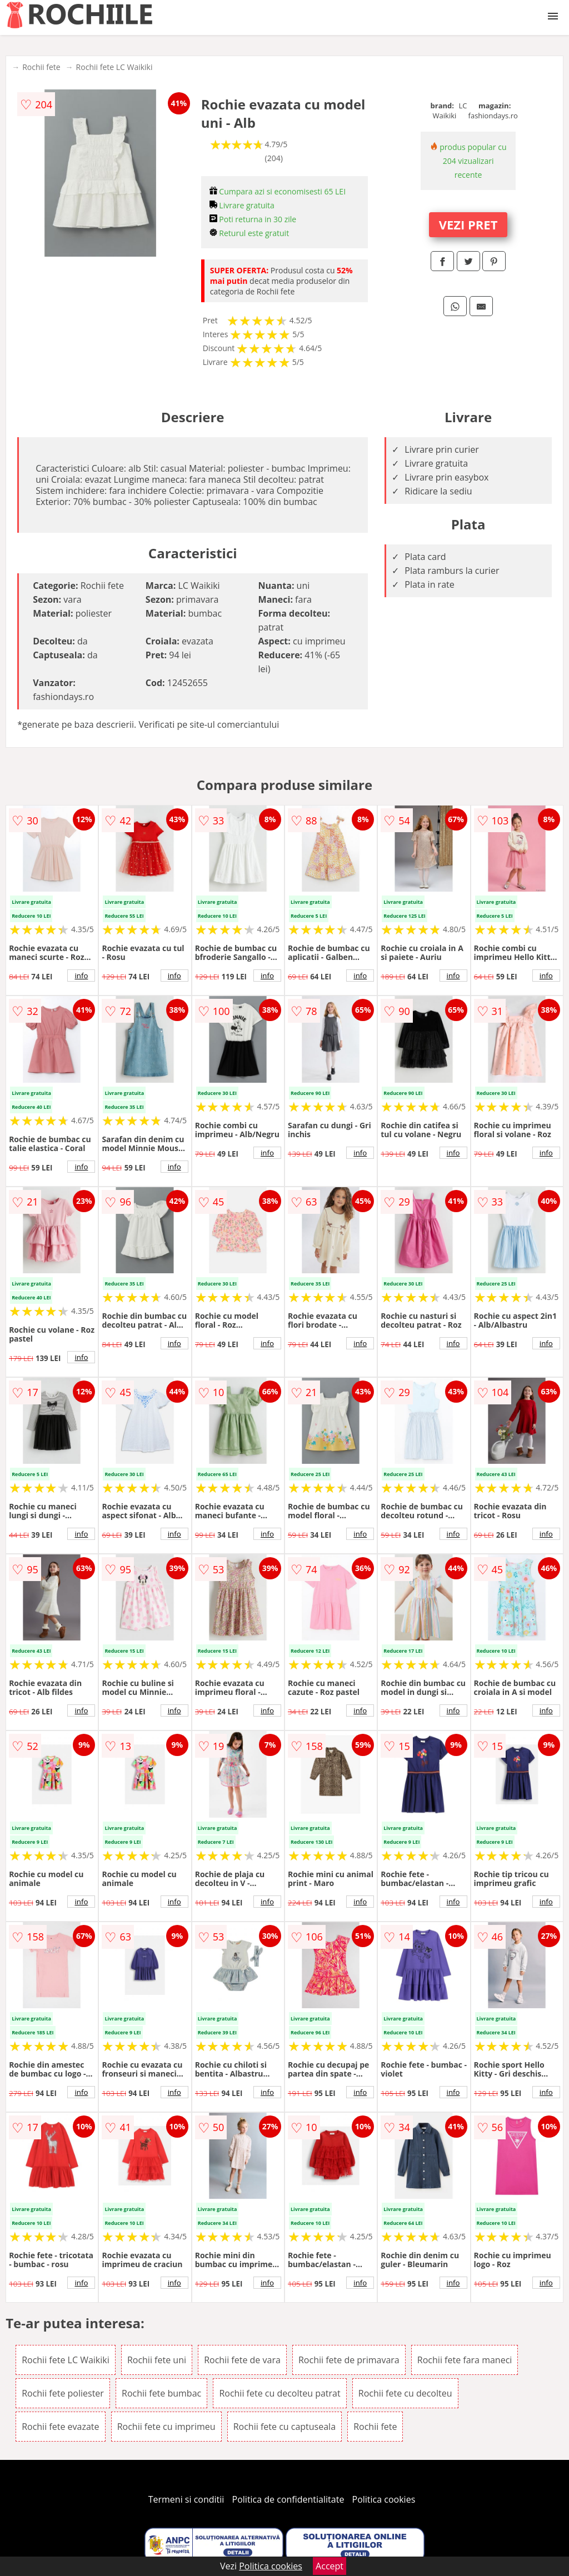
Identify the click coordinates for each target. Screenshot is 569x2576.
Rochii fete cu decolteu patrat (279, 2393)
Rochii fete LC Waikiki (114, 67)
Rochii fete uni (156, 2360)
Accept (329, 2566)
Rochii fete (41, 67)
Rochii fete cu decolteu (405, 2393)
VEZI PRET (468, 224)
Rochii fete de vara (242, 2360)
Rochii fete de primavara (349, 2360)
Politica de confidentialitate (288, 2499)
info (81, 976)
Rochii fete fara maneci (464, 2360)
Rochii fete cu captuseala (284, 2426)
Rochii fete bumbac (161, 2393)
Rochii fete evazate (60, 2426)
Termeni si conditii (186, 2499)
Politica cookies (384, 2499)
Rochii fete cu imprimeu (166, 2426)
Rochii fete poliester (63, 2393)
